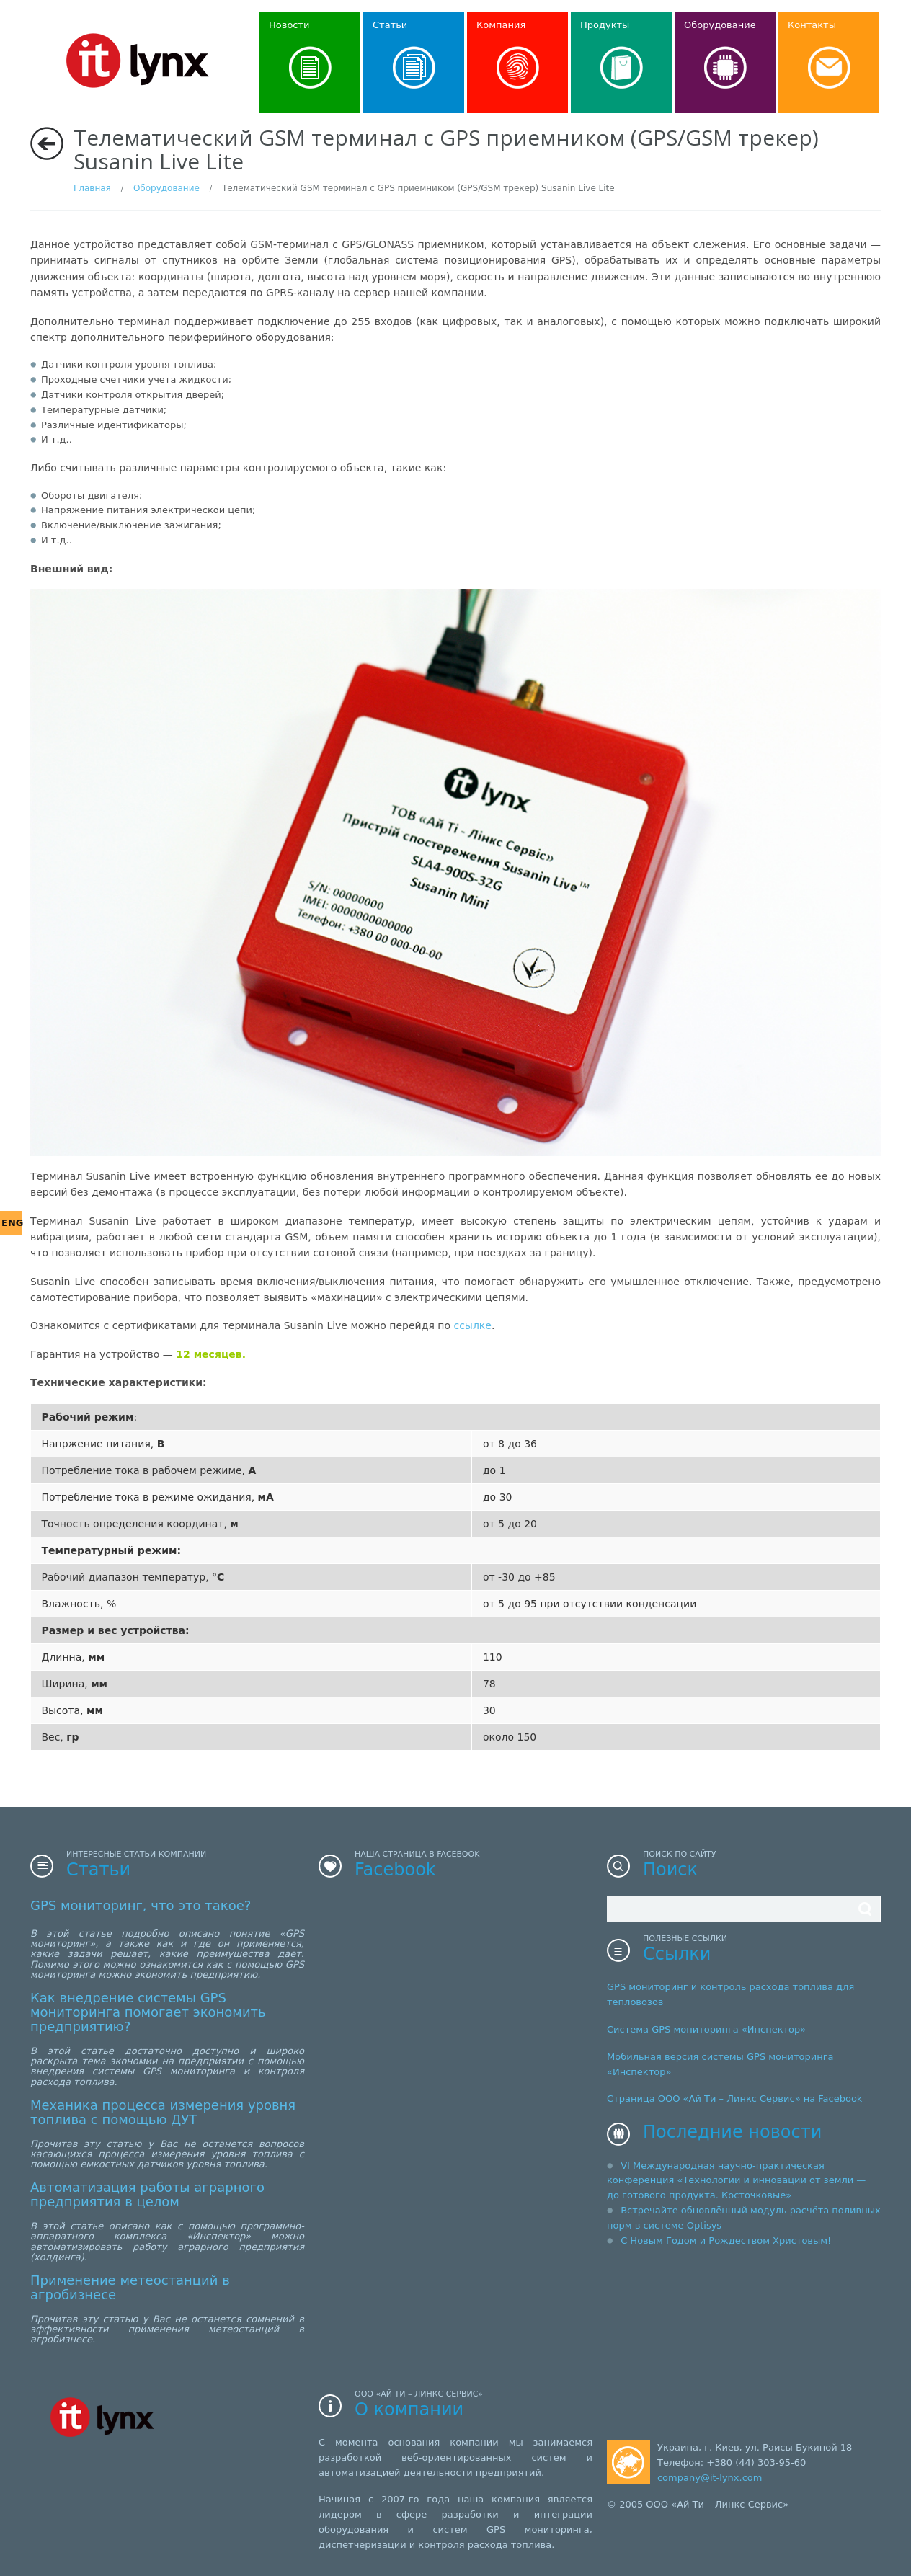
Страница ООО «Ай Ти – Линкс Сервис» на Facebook (734, 2098)
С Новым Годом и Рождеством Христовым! (726, 2240)
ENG (12, 1222)
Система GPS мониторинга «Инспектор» (706, 2029)
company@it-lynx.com (709, 2477)
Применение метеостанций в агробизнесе (130, 2287)
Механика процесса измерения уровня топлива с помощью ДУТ (162, 2112)
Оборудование (166, 188)
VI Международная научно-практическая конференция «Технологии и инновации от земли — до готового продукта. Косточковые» (736, 2180)
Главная (92, 188)
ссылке (472, 1325)
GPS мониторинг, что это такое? (140, 1905)
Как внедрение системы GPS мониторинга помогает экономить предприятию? (148, 2012)
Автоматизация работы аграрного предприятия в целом (147, 2194)
